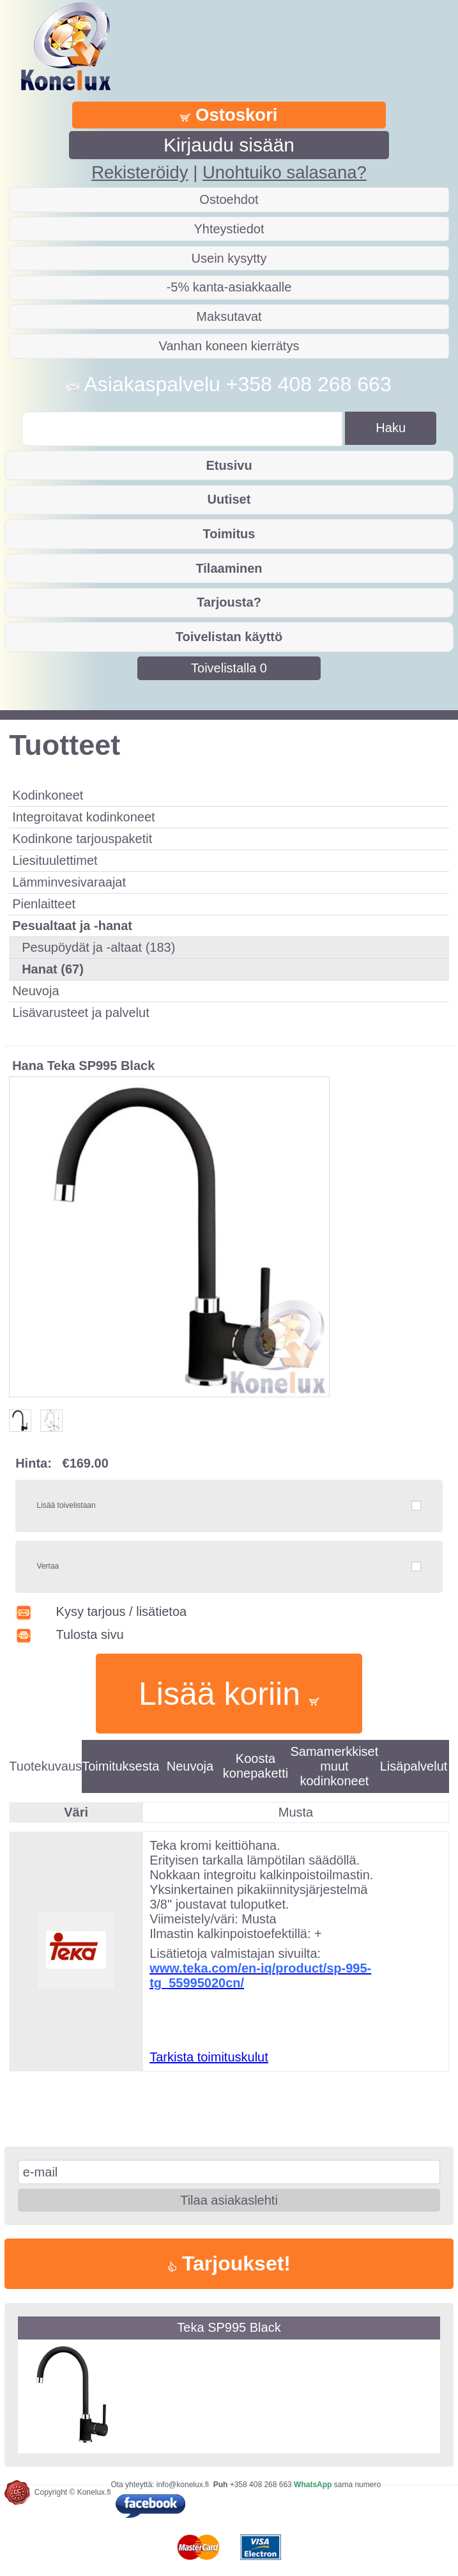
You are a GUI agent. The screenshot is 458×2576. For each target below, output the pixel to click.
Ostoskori (228, 115)
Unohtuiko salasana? (284, 172)
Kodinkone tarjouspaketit (82, 839)
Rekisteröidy (139, 172)
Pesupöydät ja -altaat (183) (98, 947)
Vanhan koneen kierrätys (229, 346)
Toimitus (229, 534)
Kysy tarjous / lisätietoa (101, 1611)
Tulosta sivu (69, 1634)
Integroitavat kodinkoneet (83, 817)
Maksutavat (228, 316)
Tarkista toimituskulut (208, 2057)
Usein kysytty (229, 258)
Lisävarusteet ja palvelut (80, 1012)
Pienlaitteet (43, 904)
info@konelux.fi (182, 2484)
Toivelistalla (229, 668)
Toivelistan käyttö (229, 637)
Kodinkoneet (47, 795)
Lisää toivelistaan (66, 1505)
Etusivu (229, 465)
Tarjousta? (229, 602)
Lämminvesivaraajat (69, 882)
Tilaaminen (228, 568)
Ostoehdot (228, 199)
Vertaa (48, 1566)
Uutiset (229, 499)
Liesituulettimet (54, 860)
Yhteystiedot (229, 229)
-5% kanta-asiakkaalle (229, 287)
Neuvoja (35, 991)
